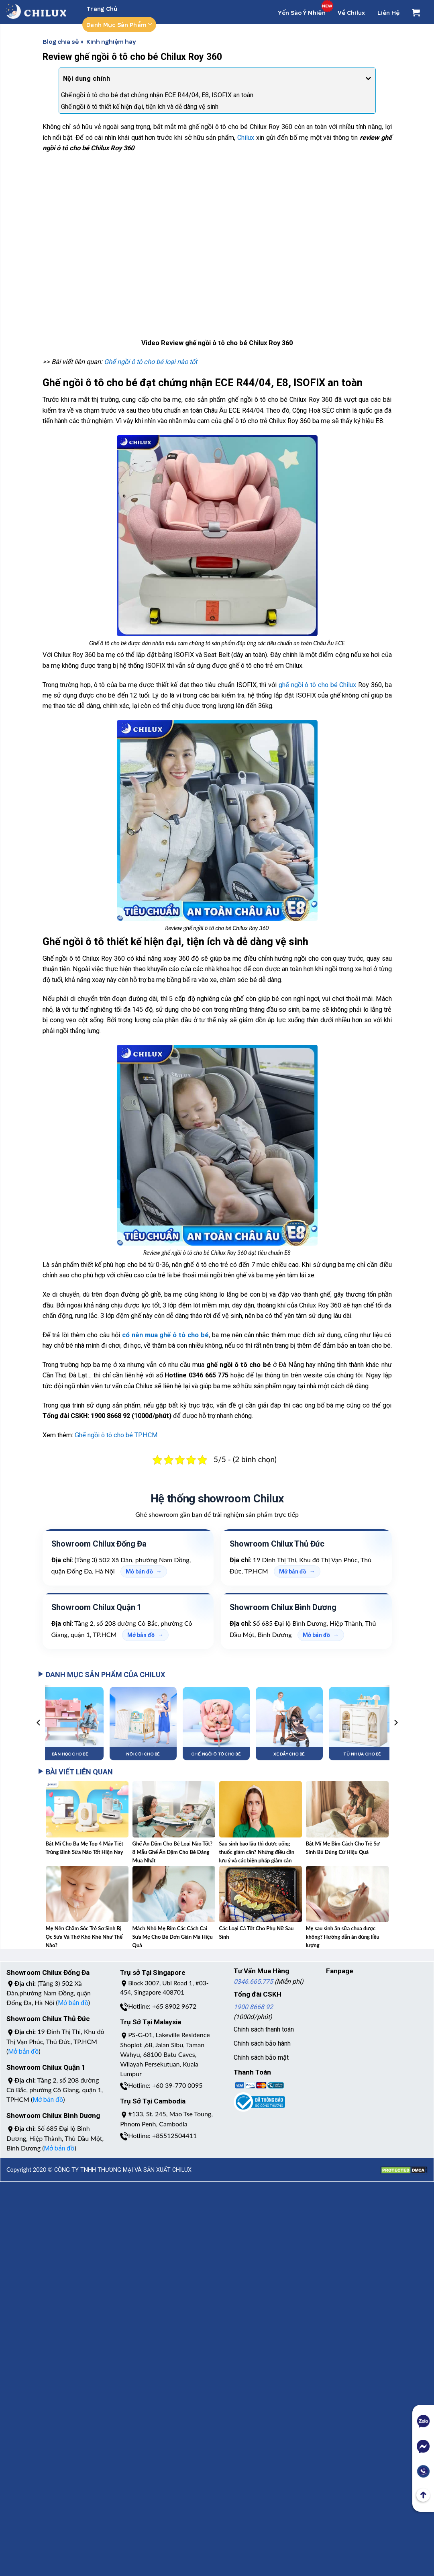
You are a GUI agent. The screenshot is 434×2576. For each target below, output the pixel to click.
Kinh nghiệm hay (111, 41)
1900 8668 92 (253, 2007)
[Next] (395, 1723)
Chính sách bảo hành (262, 2043)
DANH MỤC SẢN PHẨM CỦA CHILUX (102, 1674)
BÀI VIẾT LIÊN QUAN (76, 1772)
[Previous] (39, 1723)
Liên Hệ (388, 12)
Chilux (245, 137)
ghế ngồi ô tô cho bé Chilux (317, 685)
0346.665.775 (253, 1981)
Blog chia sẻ (61, 41)
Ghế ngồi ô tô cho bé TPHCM (116, 1435)
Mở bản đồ (139, 1571)
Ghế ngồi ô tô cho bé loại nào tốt (151, 362)
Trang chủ (102, 8)
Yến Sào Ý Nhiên (302, 12)
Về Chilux (351, 12)
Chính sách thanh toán (264, 2029)
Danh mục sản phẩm (119, 24)
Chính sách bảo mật (261, 2057)
